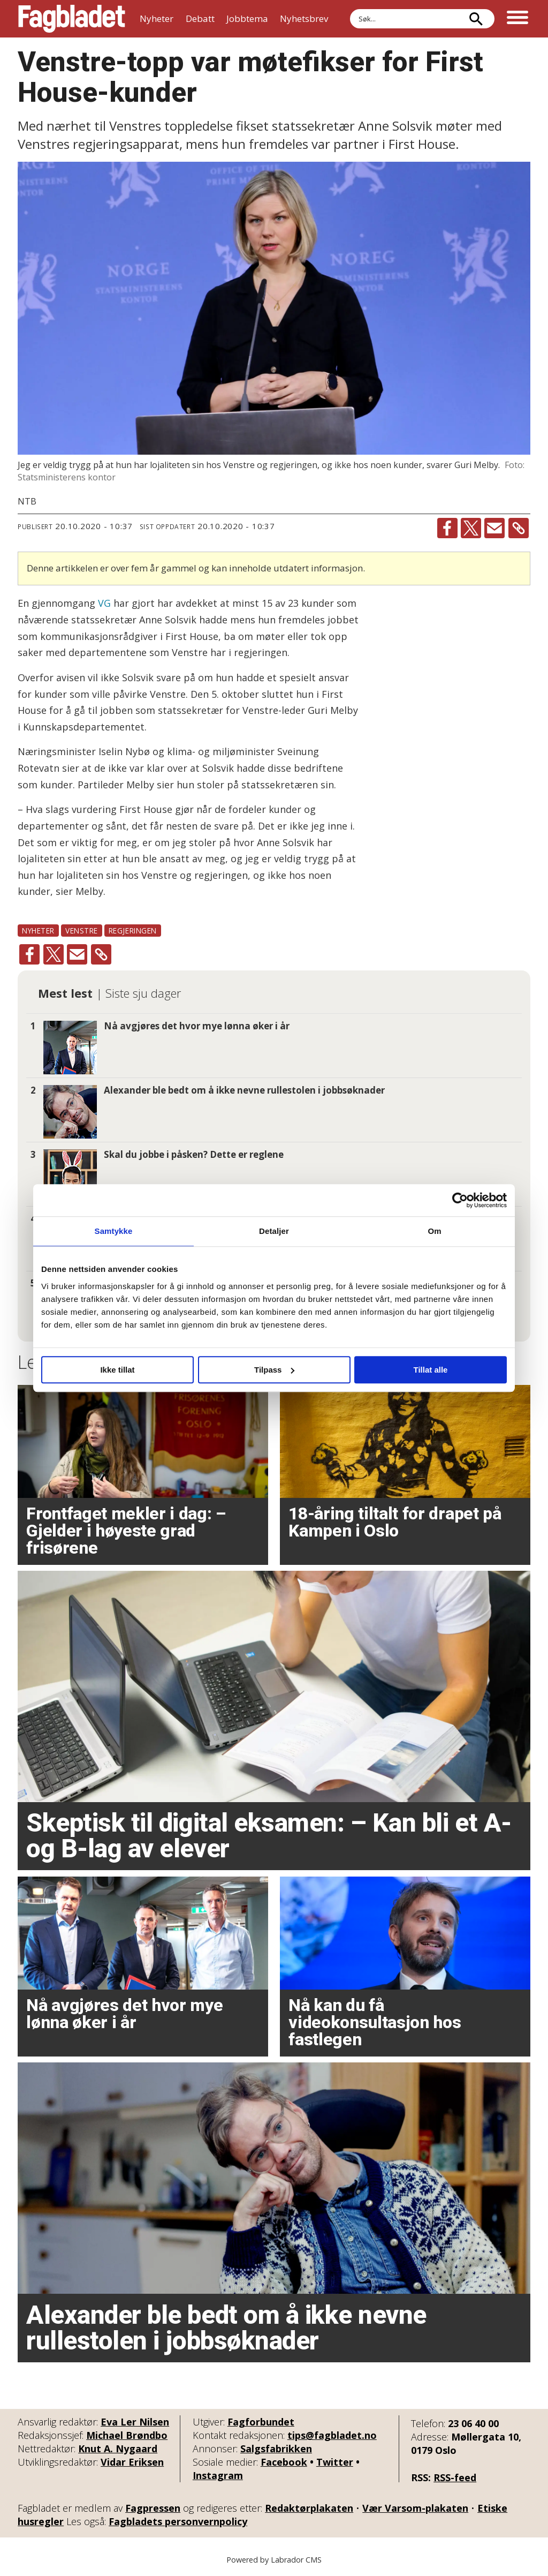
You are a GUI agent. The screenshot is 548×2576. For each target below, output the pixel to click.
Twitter (334, 2462)
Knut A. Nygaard (117, 2448)
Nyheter (156, 18)
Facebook (284, 2462)
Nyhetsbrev (304, 18)
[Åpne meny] (517, 18)
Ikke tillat (117, 1369)
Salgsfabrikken (276, 2448)
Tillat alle (431, 1369)
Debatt (200, 18)
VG (104, 603)
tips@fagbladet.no (332, 2435)
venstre (81, 930)
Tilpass (274, 1369)
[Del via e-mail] (494, 528)
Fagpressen (152, 2508)
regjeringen (133, 930)
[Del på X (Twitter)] (471, 528)
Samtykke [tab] (114, 1231)
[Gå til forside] (71, 18)
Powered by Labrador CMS (274, 2560)
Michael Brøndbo (127, 2435)
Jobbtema (247, 18)
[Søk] (475, 18)
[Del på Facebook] (447, 528)
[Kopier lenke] (518, 528)
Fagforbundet (260, 2421)
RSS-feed (454, 2477)
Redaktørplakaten (309, 2508)
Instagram (218, 2475)
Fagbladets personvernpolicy (178, 2521)
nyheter (38, 930)
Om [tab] (434, 1231)
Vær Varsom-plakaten (415, 2508)
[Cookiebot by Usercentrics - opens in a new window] (460, 1200)
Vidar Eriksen (132, 2462)
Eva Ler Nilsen (135, 2421)
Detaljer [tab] (274, 1231)
